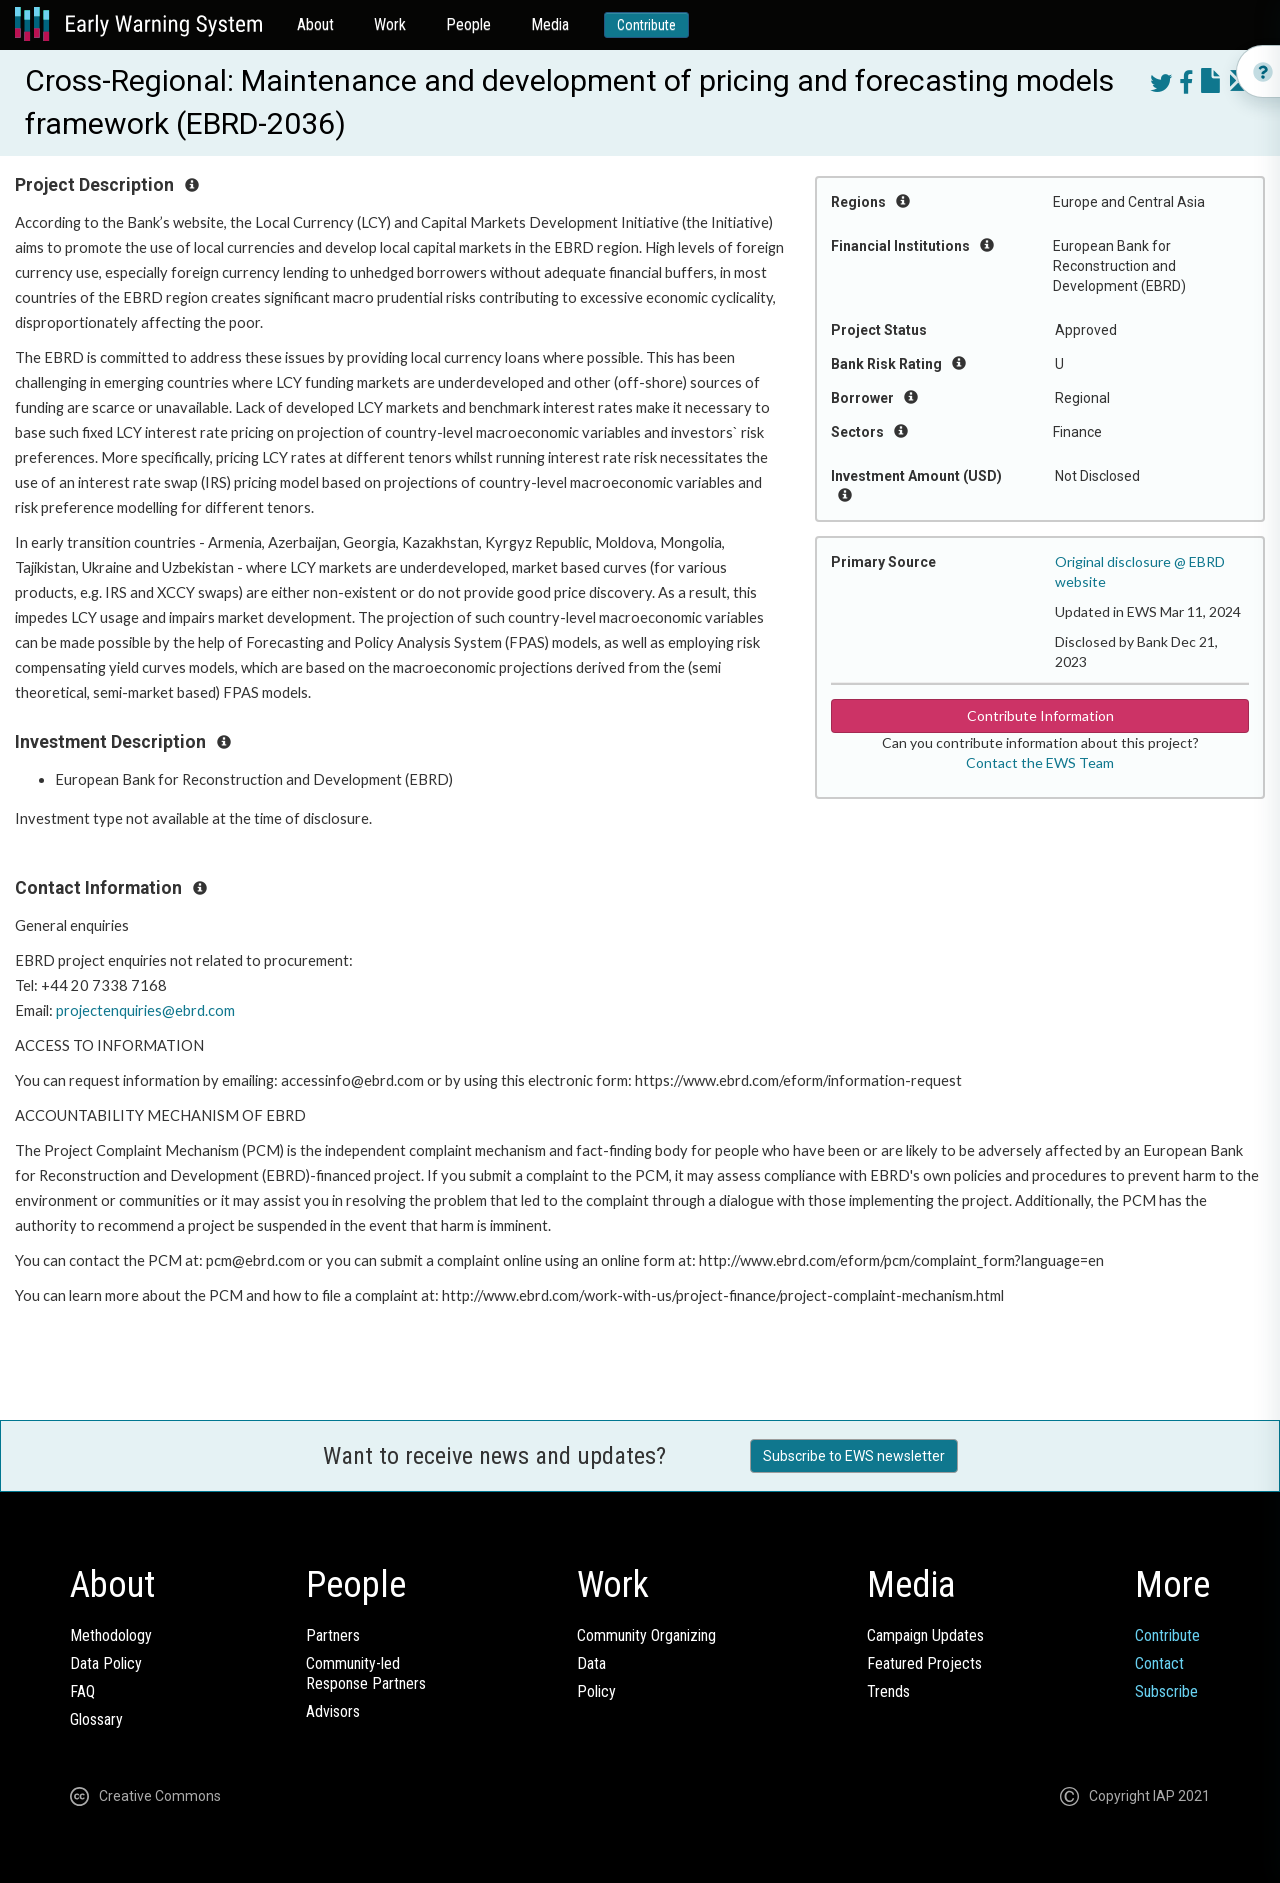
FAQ (82, 1691)
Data (591, 1663)
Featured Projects (924, 1663)
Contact (1159, 1663)
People (468, 24)
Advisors (333, 1711)
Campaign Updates (925, 1635)
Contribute (646, 25)
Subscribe (1166, 1691)
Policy (596, 1691)
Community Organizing (646, 1635)
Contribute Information (1040, 715)
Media (550, 24)
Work (390, 24)
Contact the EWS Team (1040, 762)
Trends (888, 1691)
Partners (333, 1635)
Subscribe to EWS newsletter (854, 1456)
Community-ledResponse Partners (366, 1673)
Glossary (96, 1719)
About (315, 24)
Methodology (111, 1635)
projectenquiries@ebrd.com (145, 1010)
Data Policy (106, 1663)
